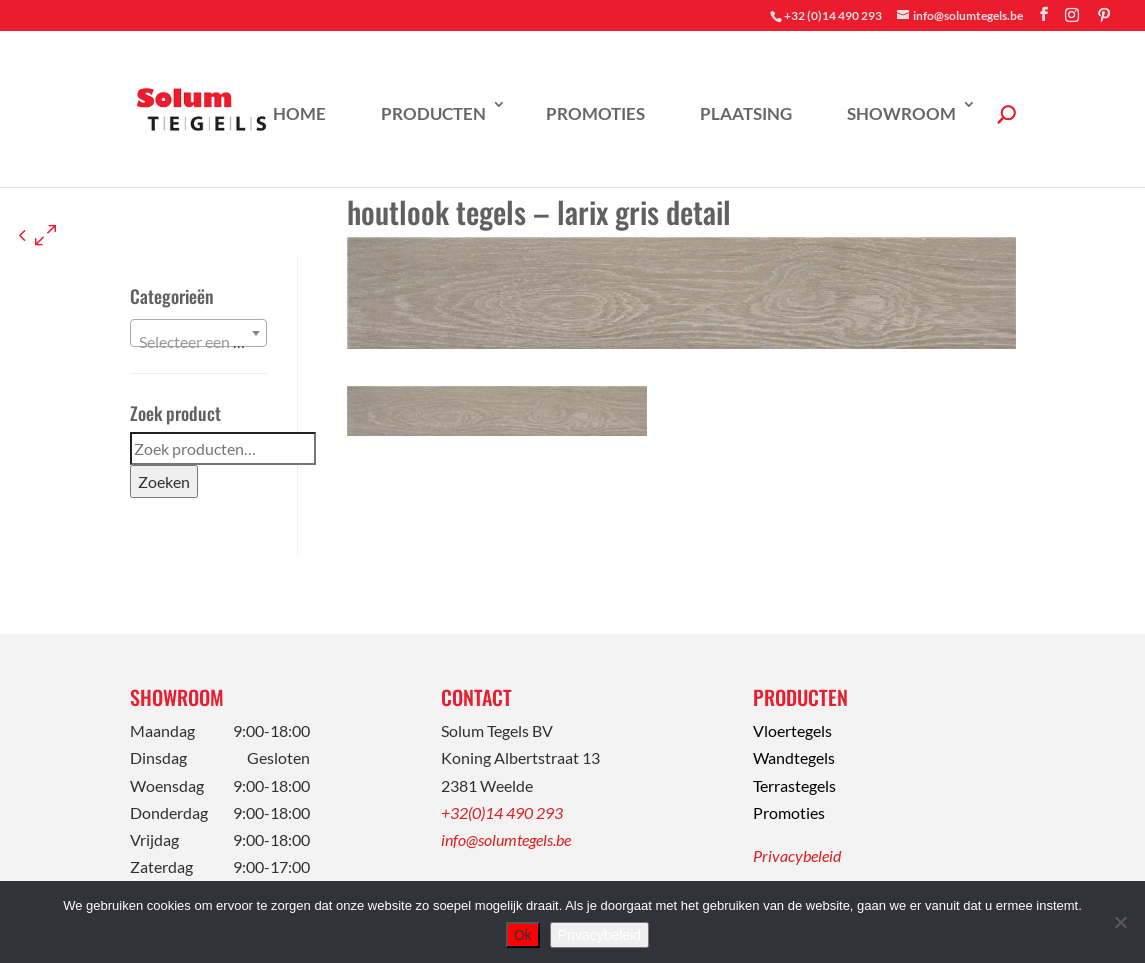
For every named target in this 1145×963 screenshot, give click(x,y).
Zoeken (164, 481)
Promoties (595, 113)
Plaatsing (746, 113)
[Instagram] (1072, 15)
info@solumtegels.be (506, 839)
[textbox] (198, 342)
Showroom (901, 113)
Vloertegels (792, 730)
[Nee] (1120, 922)
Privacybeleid (797, 855)
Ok (523, 935)
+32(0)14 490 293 (502, 812)
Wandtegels (794, 757)
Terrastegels (794, 785)
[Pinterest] (1104, 15)
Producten (433, 113)
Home (299, 113)
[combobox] (198, 333)
